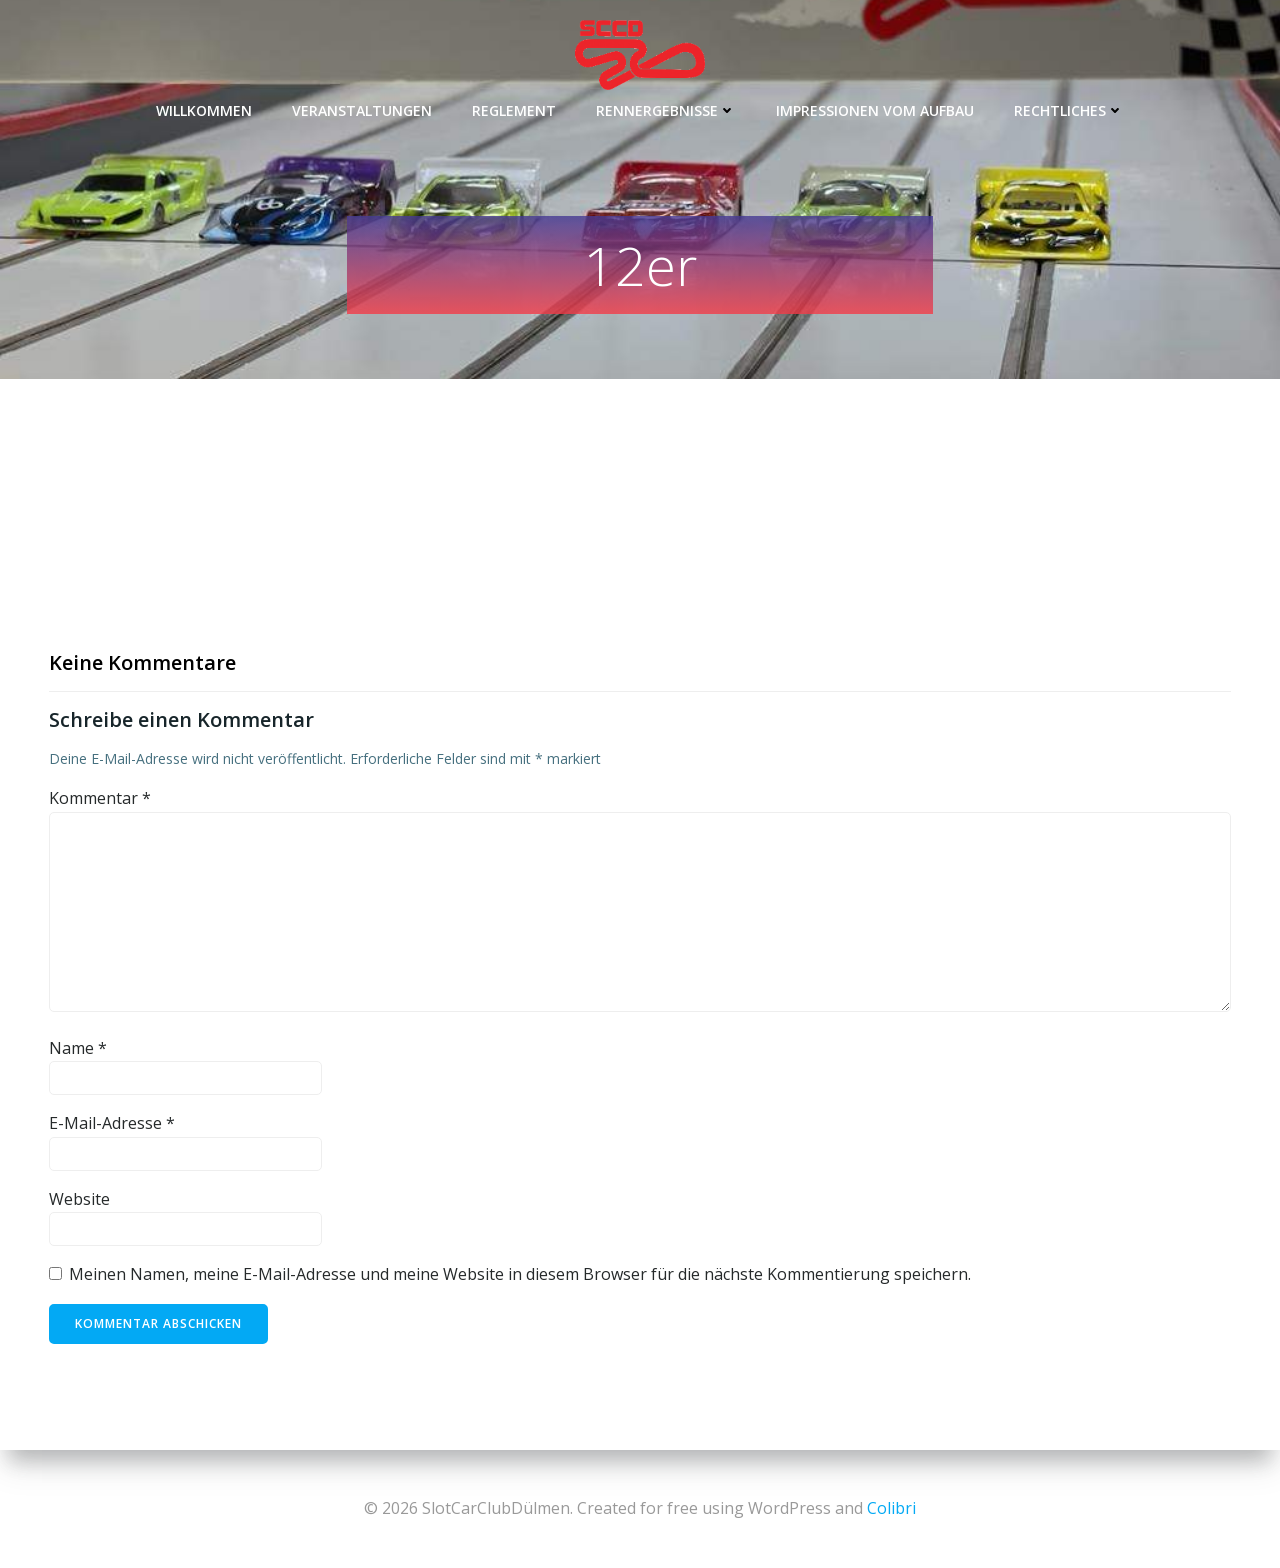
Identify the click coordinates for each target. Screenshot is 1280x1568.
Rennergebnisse (666, 110)
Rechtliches (1069, 110)
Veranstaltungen (362, 110)
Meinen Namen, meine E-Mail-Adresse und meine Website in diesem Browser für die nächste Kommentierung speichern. (520, 1274)
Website (79, 1199)
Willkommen (204, 110)
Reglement (514, 110)
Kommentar (100, 798)
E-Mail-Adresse (112, 1123)
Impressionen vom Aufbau (875, 110)
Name (78, 1048)
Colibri (891, 1508)
